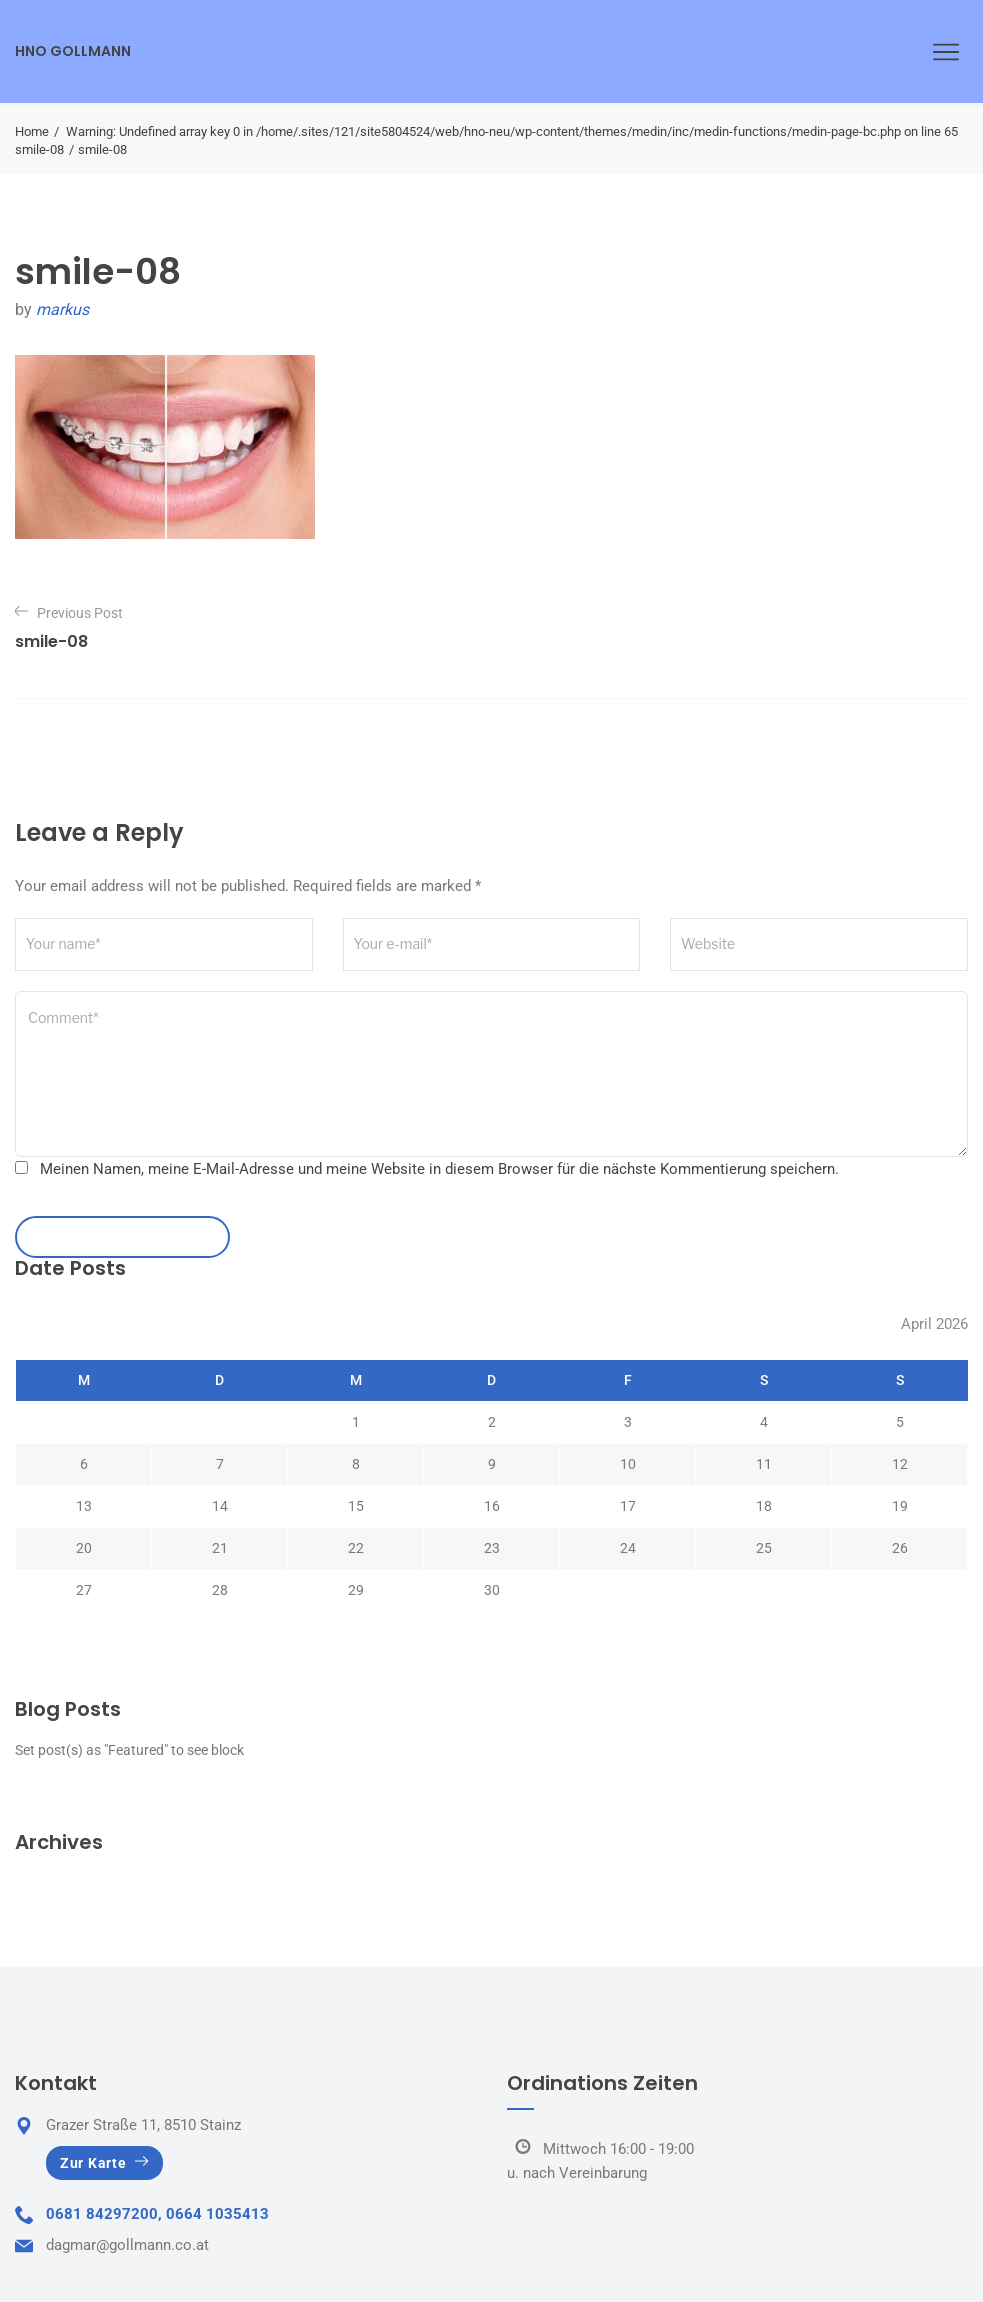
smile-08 (39, 149)
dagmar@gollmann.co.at (127, 2245)
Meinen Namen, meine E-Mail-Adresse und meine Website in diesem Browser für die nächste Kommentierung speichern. (439, 1169)
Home (32, 131)
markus (62, 309)
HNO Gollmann (73, 51)
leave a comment (122, 1236)
